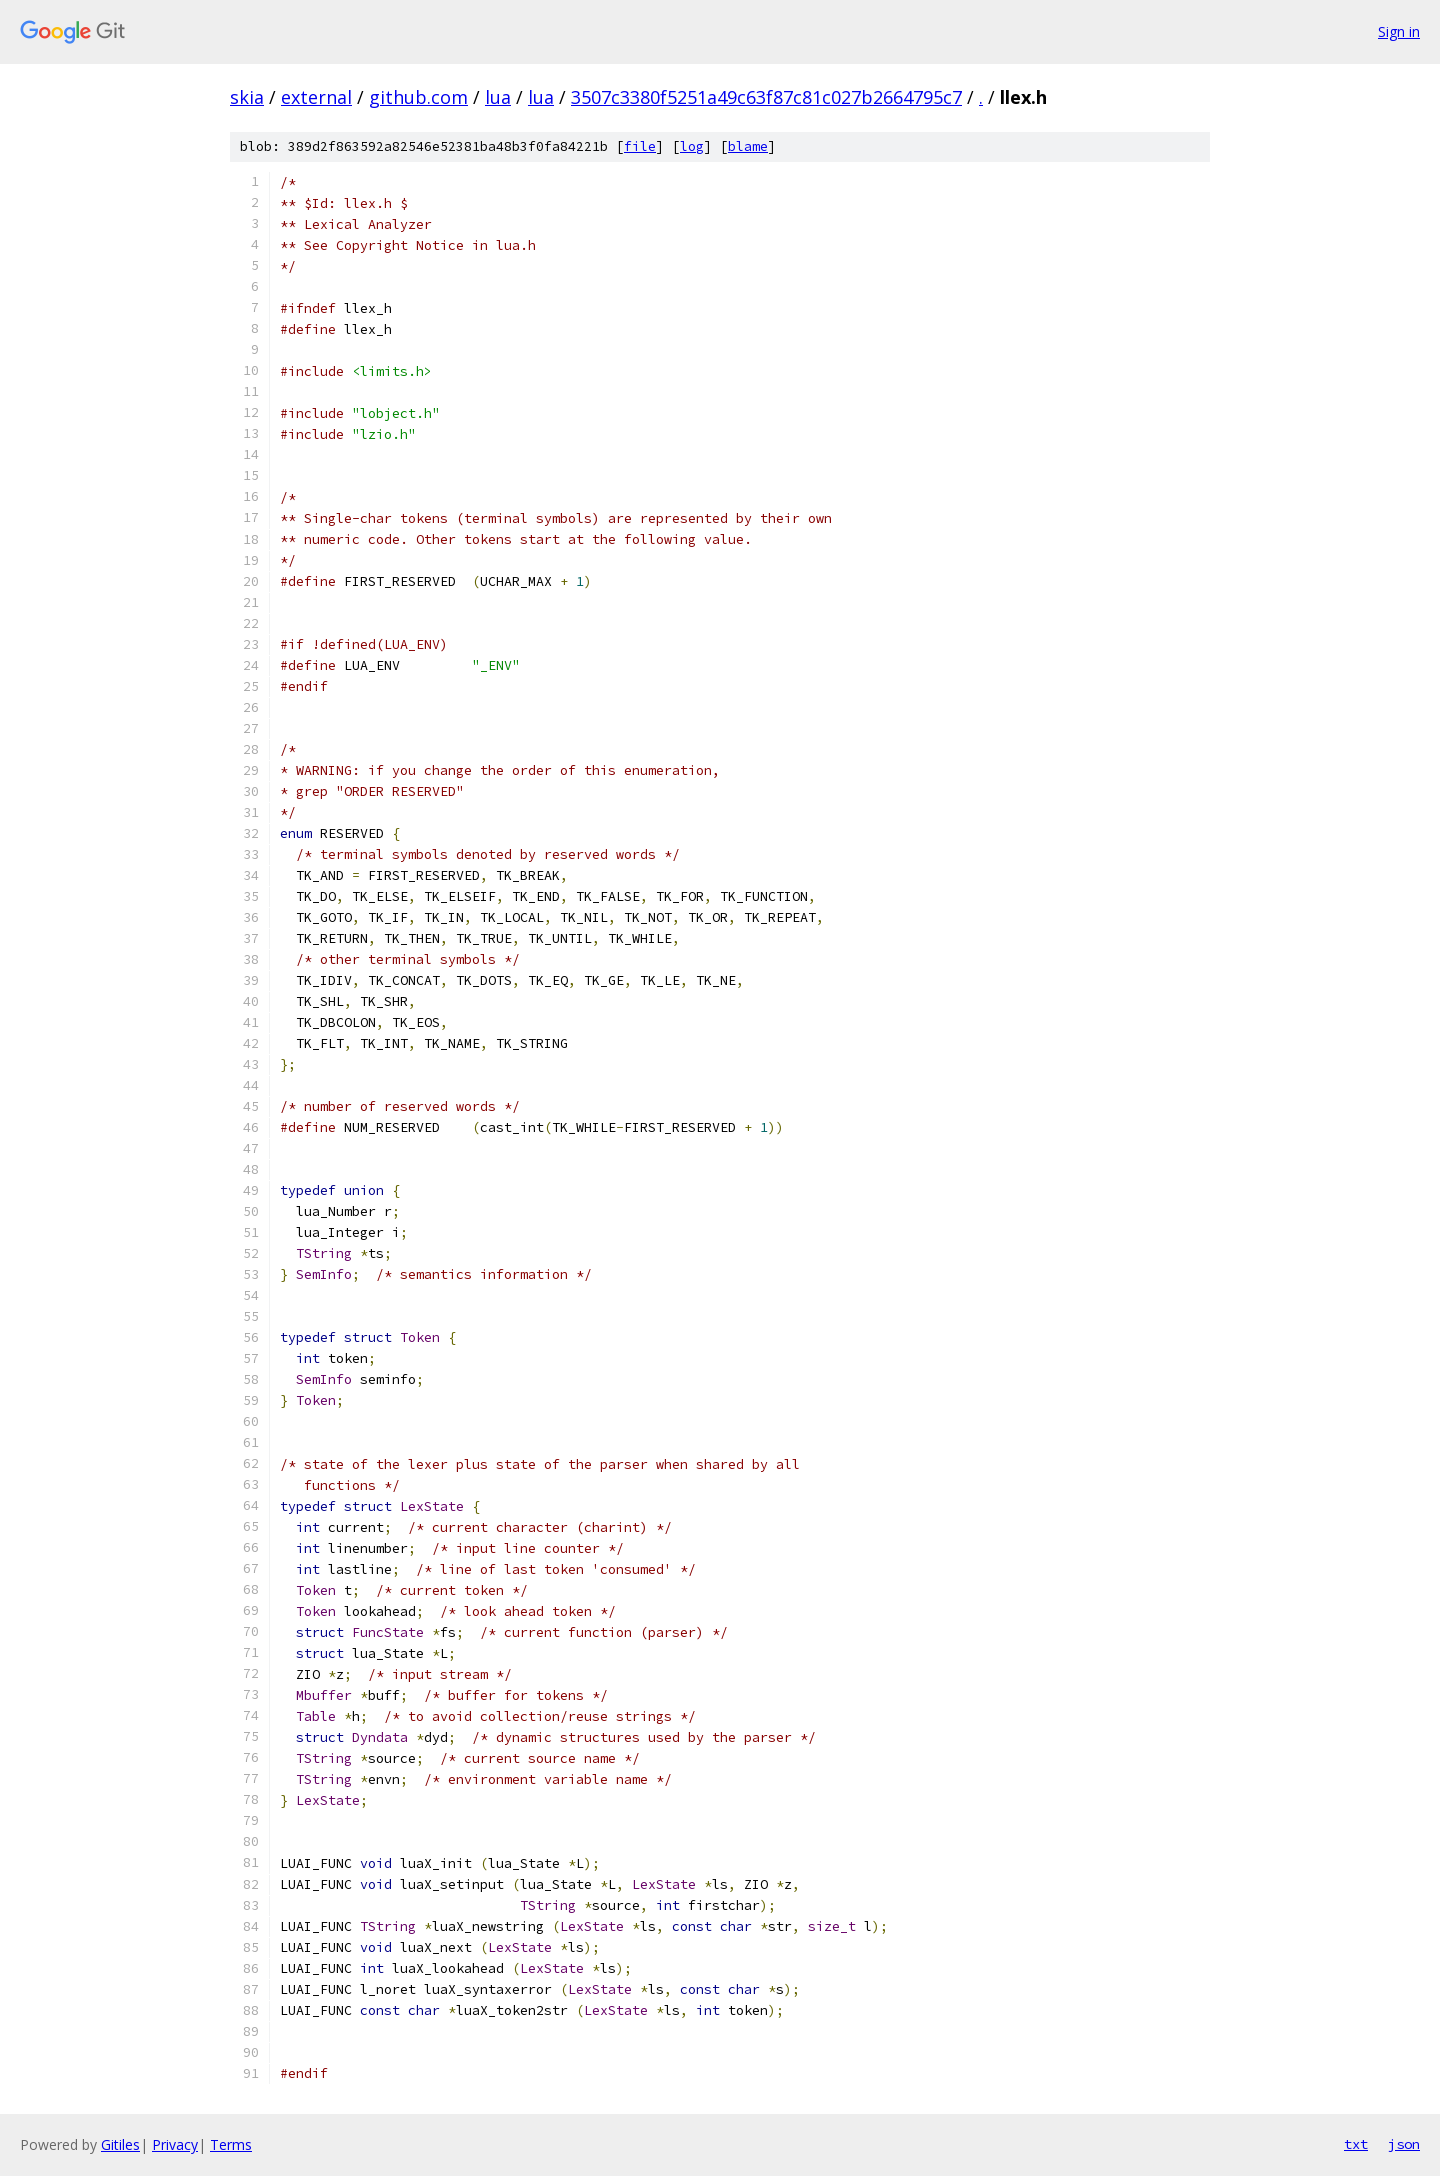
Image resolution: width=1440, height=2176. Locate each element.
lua (498, 97)
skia (247, 97)
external (316, 97)
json (1404, 2144)
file (640, 146)
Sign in (1399, 31)
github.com (418, 97)
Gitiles (120, 2144)
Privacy (175, 2144)
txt (1356, 2144)
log (692, 146)
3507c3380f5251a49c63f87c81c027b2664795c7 (766, 97)
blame (748, 146)
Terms (231, 2144)
